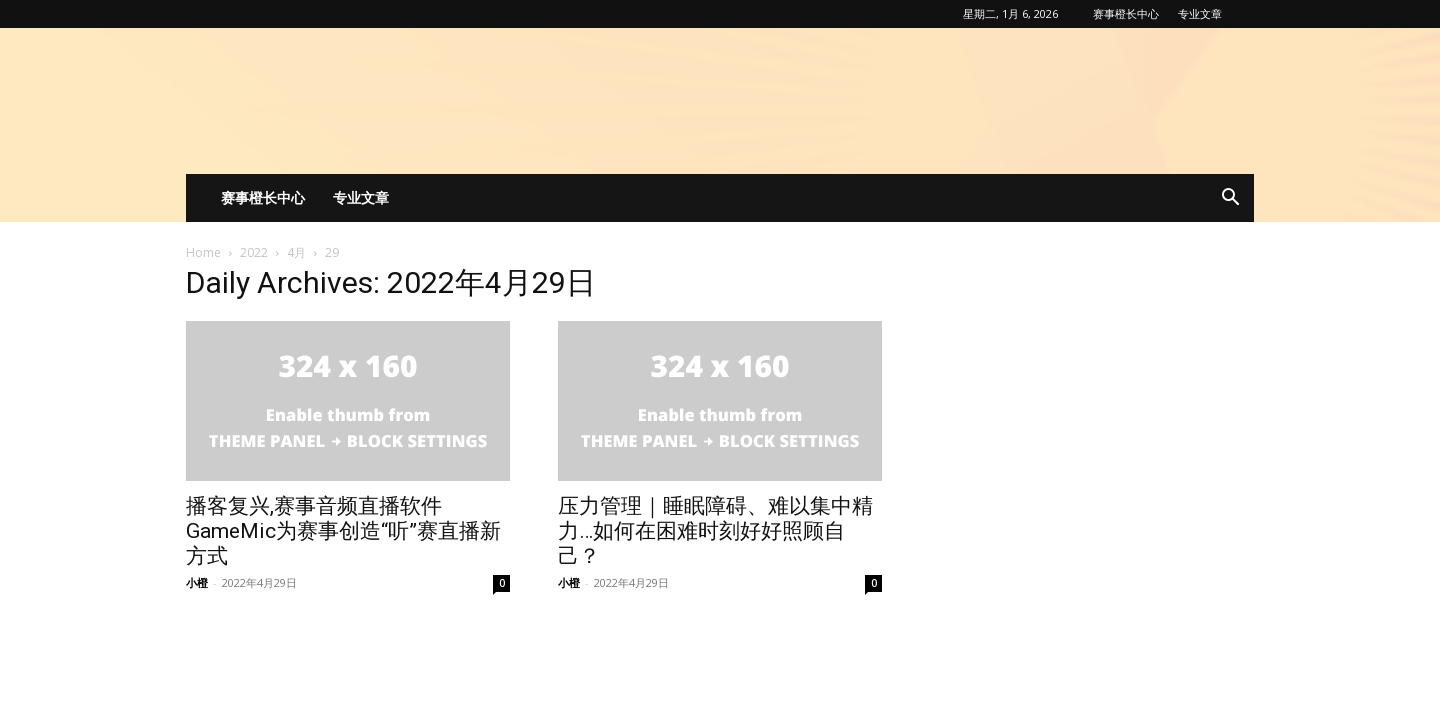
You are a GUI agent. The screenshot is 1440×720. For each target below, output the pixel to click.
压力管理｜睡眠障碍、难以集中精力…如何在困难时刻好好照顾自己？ (715, 531)
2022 (254, 252)
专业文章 (1200, 13)
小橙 (197, 582)
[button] (1230, 199)
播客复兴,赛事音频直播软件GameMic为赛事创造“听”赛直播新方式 (343, 531)
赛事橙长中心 (1126, 13)
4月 (296, 252)
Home (203, 252)
